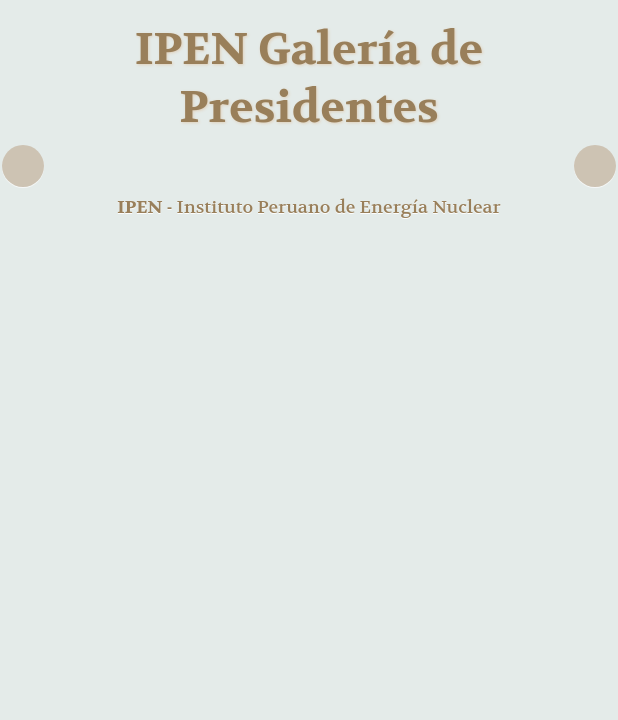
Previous (23, 166)
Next (595, 166)
